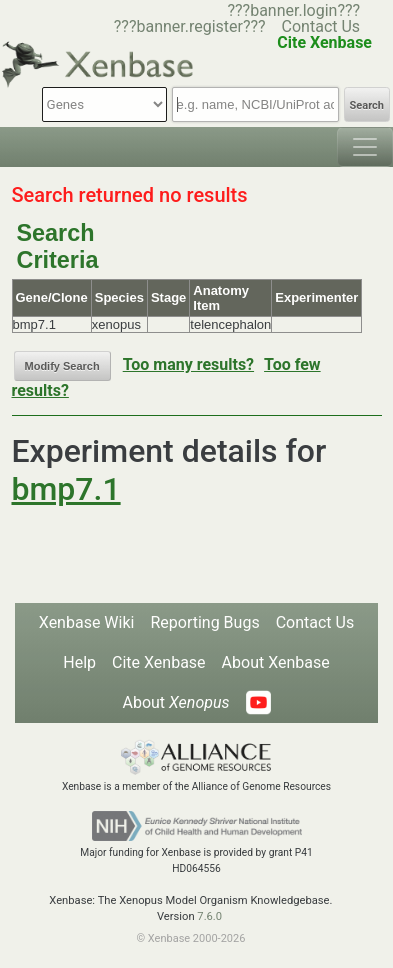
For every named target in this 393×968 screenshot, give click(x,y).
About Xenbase (276, 662)
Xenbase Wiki (87, 622)
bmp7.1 (66, 489)
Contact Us (321, 26)
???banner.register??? (190, 26)
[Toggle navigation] (365, 147)
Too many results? (188, 364)
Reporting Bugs (204, 622)
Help (79, 662)
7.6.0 (209, 916)
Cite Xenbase (159, 662)
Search (367, 105)
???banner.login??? (293, 10)
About (175, 702)
